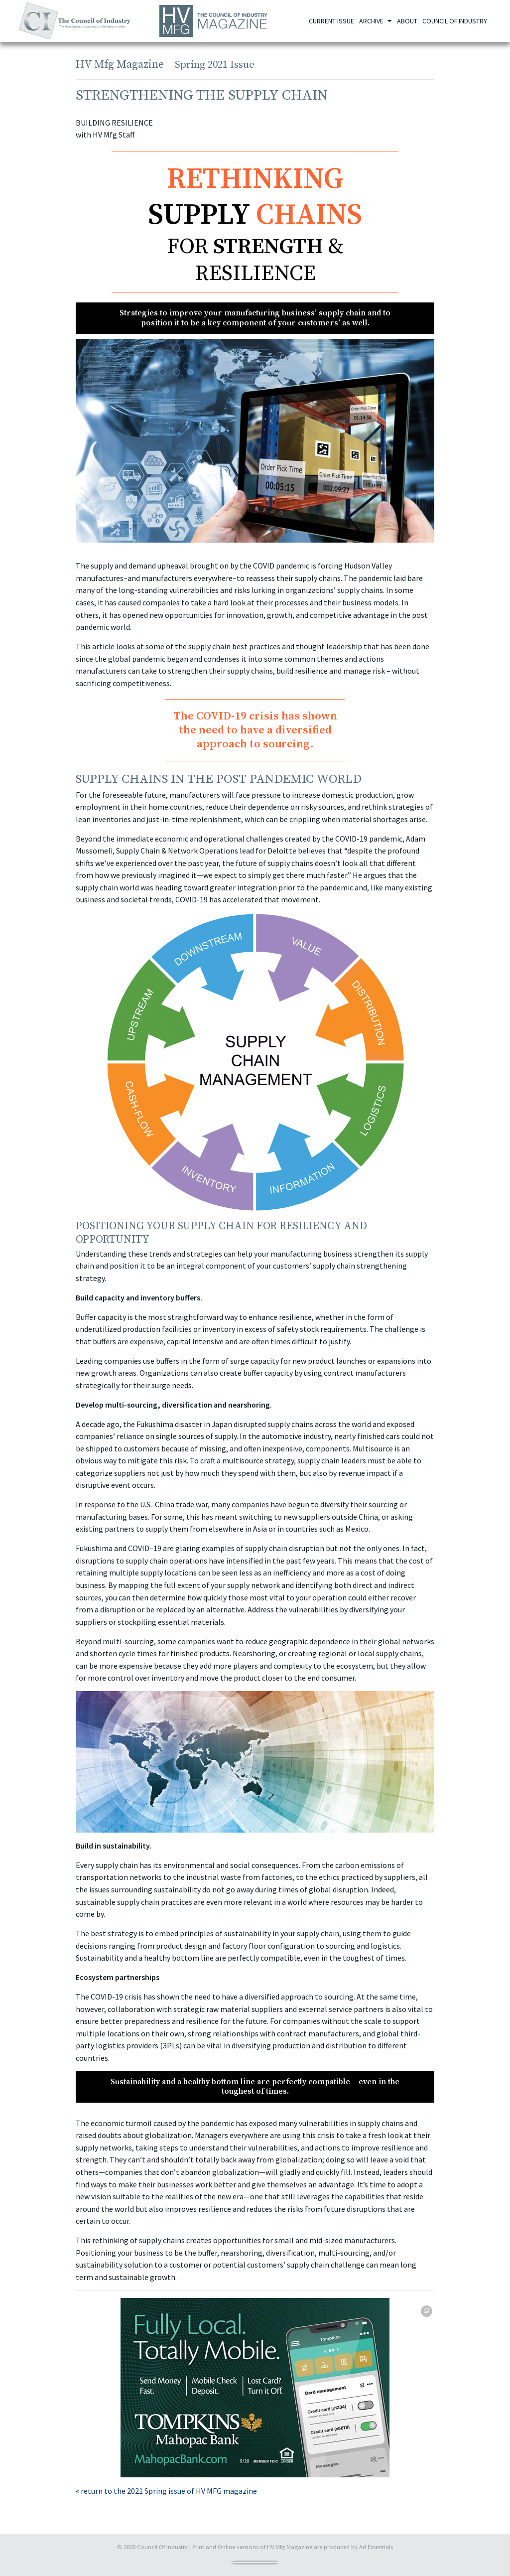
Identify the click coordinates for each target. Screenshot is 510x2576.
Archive (372, 20)
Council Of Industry (162, 2547)
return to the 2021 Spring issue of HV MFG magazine (169, 2491)
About (407, 20)
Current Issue (331, 20)
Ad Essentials (376, 2547)
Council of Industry (454, 20)
